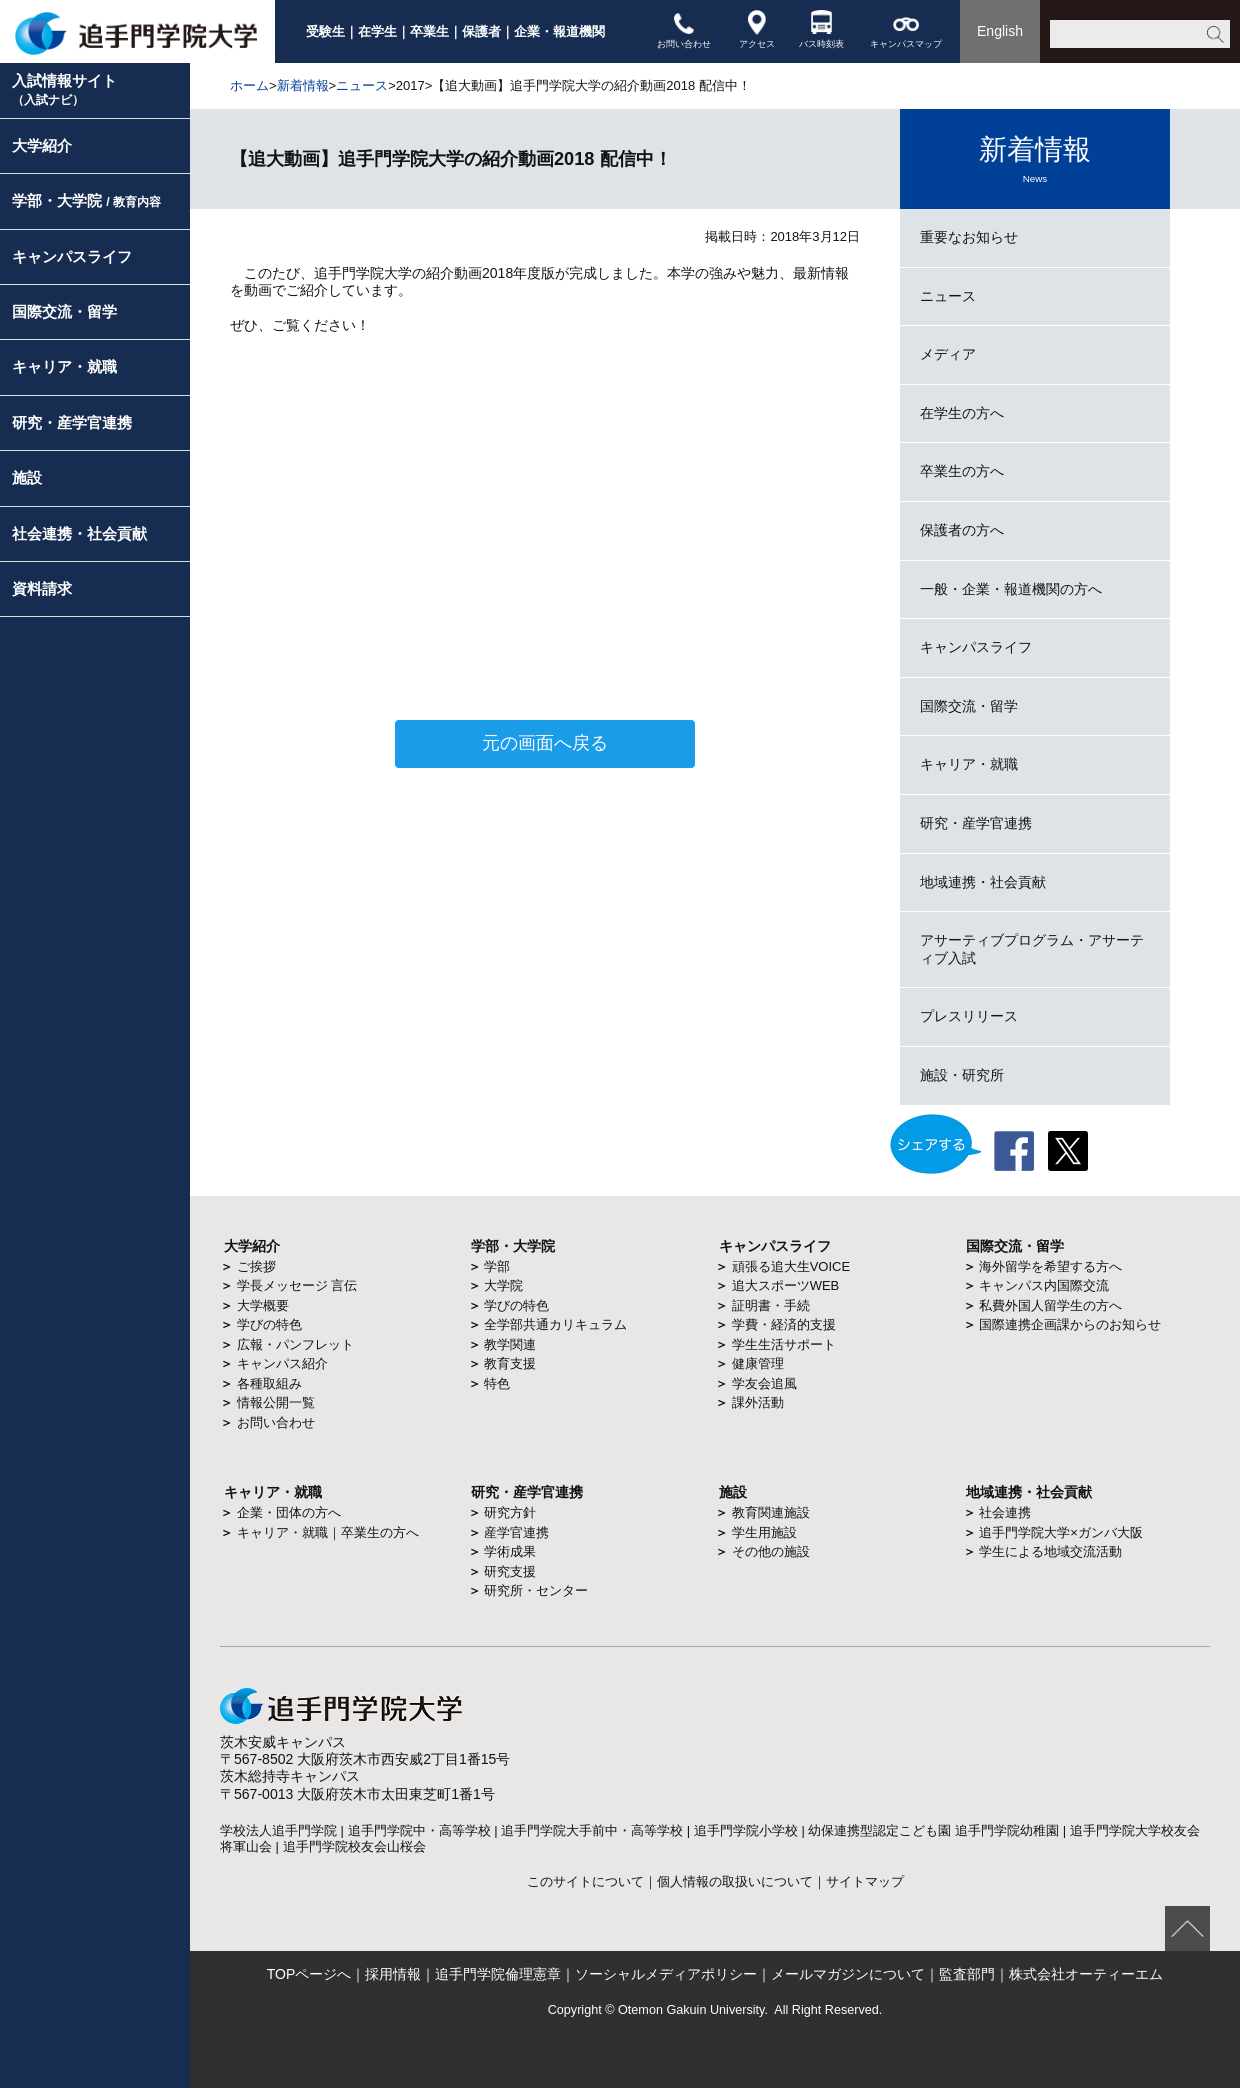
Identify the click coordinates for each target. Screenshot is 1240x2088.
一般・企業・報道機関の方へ (1011, 589)
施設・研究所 (962, 1075)
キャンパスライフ (72, 256)
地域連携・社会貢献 (983, 882)
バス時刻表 (821, 29)
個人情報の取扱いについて (735, 1882)
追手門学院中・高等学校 (419, 1830)
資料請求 (42, 588)
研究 (485, 1492)
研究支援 (510, 1571)
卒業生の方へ (962, 471)
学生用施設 (764, 1532)
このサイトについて (585, 1882)
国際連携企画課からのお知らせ (1070, 1324)
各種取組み (269, 1383)
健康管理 (758, 1363)
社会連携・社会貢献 (79, 533)
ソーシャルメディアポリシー (666, 1974)
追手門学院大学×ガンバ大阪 (1061, 1532)
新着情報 (303, 85)
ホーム (249, 85)
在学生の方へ (962, 413)
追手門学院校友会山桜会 (354, 1846)
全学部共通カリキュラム (555, 1324)
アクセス (757, 29)
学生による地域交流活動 (1050, 1551)
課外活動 (758, 1402)
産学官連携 (516, 1532)
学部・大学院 (86, 200)
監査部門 (967, 1974)
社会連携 (1005, 1512)
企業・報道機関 (559, 31)
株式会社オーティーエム (1086, 1974)
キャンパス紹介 (282, 1363)
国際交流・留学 (64, 311)
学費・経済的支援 (784, 1324)
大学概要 (263, 1305)
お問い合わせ (684, 29)
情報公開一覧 (276, 1402)
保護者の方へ (962, 530)
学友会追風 (764, 1383)
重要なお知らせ (969, 237)
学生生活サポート (784, 1344)
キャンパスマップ (906, 29)
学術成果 (510, 1551)
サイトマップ (865, 1882)
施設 (27, 477)
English (1000, 31)
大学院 (503, 1285)
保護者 (481, 31)
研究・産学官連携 (72, 422)
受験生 (325, 31)
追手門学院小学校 (746, 1830)
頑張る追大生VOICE (791, 1266)
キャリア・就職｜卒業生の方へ (328, 1532)
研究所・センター (536, 1590)
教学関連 (510, 1344)
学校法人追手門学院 (278, 1830)
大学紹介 (42, 145)
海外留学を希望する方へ (1050, 1266)
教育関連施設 (771, 1512)
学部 (497, 1266)
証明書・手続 (771, 1305)
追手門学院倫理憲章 (498, 1974)
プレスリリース (969, 1016)
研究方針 (510, 1512)
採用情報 (393, 1974)
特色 (497, 1383)
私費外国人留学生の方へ (1050, 1305)
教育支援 (510, 1363)
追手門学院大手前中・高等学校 (592, 1830)
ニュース (362, 85)
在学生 (377, 31)
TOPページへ (309, 1974)
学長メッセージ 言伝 (297, 1285)
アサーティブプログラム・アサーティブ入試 (1032, 949)
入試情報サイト (64, 89)
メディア (948, 354)
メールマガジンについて (848, 1974)
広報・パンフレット (295, 1344)
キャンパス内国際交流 (1044, 1285)
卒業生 (429, 31)
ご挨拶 (256, 1266)
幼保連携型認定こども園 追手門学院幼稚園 (933, 1830)
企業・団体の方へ (289, 1512)
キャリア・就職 (64, 366)
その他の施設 (771, 1551)
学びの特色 (269, 1324)
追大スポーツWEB (786, 1285)
